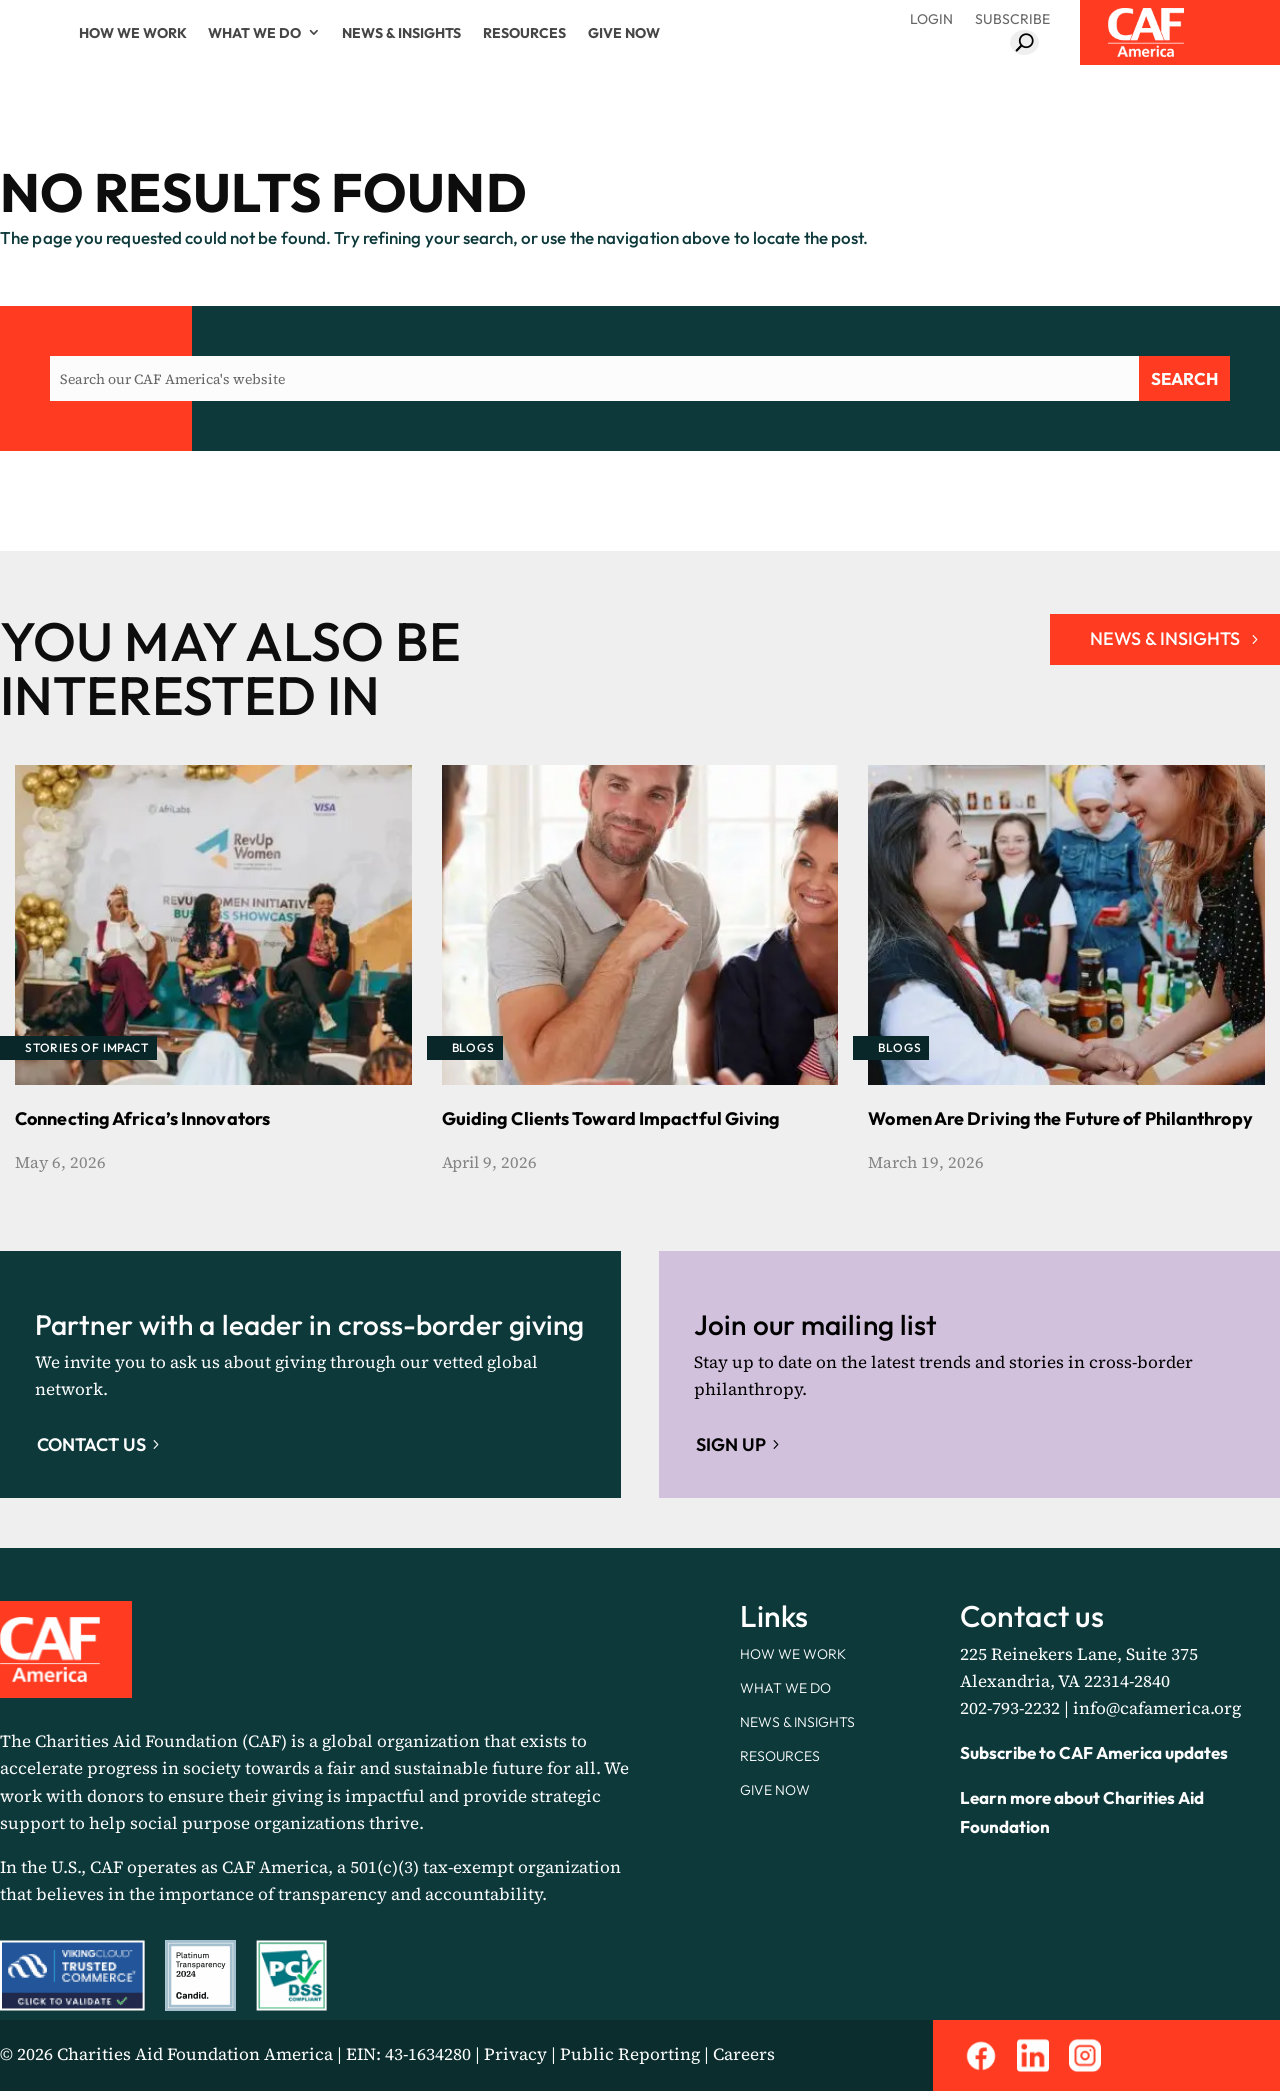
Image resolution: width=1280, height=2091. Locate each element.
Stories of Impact (87, 1047)
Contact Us (91, 1444)
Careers (744, 2054)
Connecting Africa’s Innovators (142, 1118)
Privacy (515, 2054)
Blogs (473, 1047)
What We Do (254, 33)
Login (931, 19)
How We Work (133, 33)
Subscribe (1012, 19)
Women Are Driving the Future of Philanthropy (1060, 1118)
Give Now (624, 33)
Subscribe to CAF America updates (1094, 1752)
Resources (524, 33)
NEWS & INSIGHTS (1165, 638)
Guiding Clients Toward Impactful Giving (611, 1118)
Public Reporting (630, 2054)
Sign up (731, 1444)
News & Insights (401, 33)
